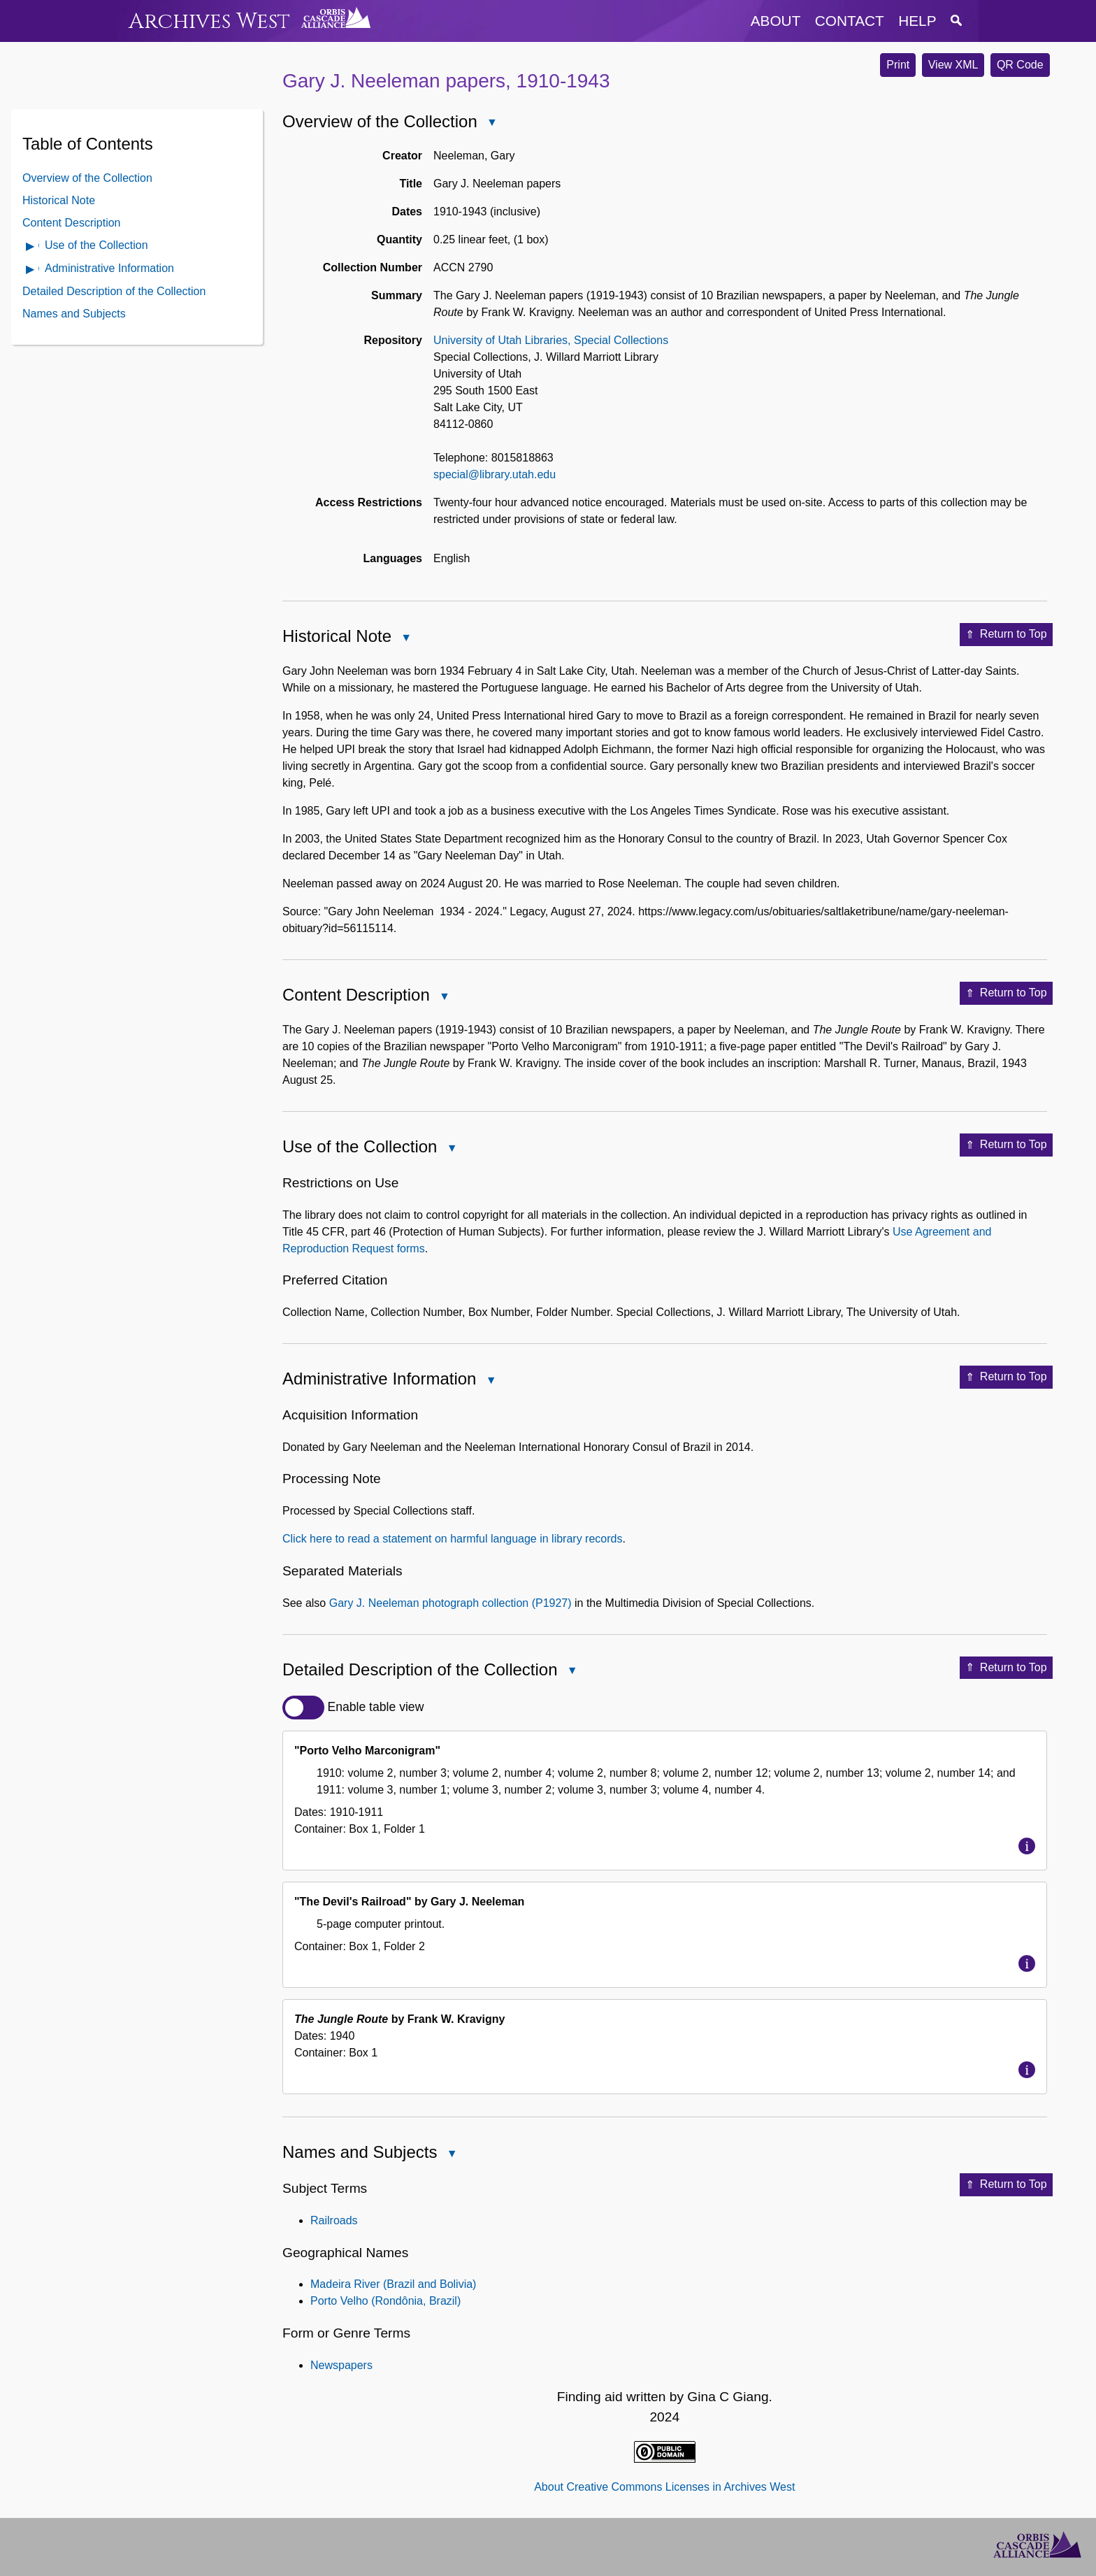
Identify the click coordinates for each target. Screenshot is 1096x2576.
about (776, 21)
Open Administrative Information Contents (30, 270)
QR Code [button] (1020, 65)
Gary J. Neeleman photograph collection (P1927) (450, 1603)
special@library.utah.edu (494, 474)
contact (849, 21)
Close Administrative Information (490, 1381)
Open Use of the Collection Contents (30, 247)
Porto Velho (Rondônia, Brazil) (385, 2301)
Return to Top (1006, 635)
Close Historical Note (405, 638)
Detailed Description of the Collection (114, 291)
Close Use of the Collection (450, 1149)
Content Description (71, 223)
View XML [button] (953, 65)
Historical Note (58, 200)
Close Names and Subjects (450, 2154)
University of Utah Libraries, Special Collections (550, 340)
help (917, 21)
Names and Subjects (74, 314)
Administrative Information (109, 268)
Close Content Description (443, 997)
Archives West (209, 21)
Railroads (334, 2220)
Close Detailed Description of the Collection (571, 1671)
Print (897, 65)
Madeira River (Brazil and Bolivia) (393, 2284)
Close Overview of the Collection (491, 123)
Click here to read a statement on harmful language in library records (452, 1539)
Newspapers (341, 2365)
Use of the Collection (96, 245)
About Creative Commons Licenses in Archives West (664, 2487)
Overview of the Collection (87, 178)
